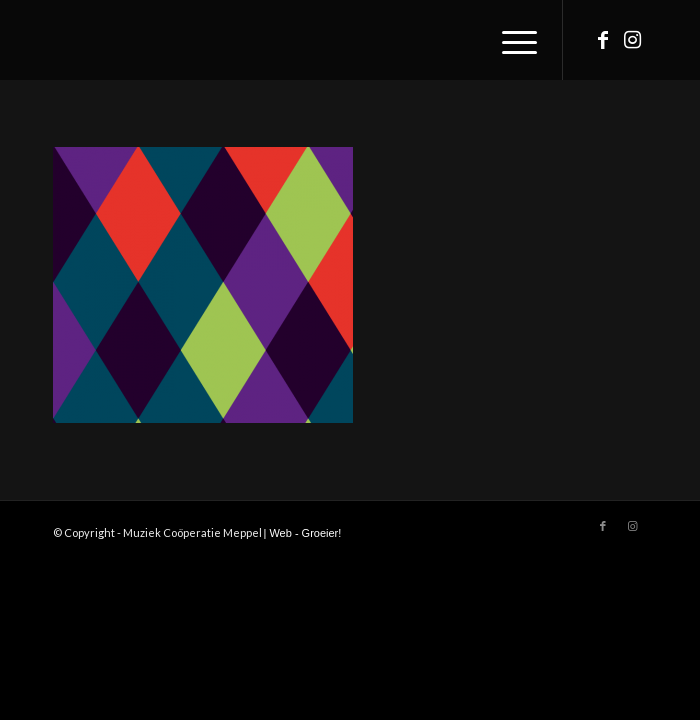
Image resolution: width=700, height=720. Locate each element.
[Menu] (509, 40)
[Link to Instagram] (633, 40)
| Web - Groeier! (303, 533)
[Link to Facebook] (603, 40)
